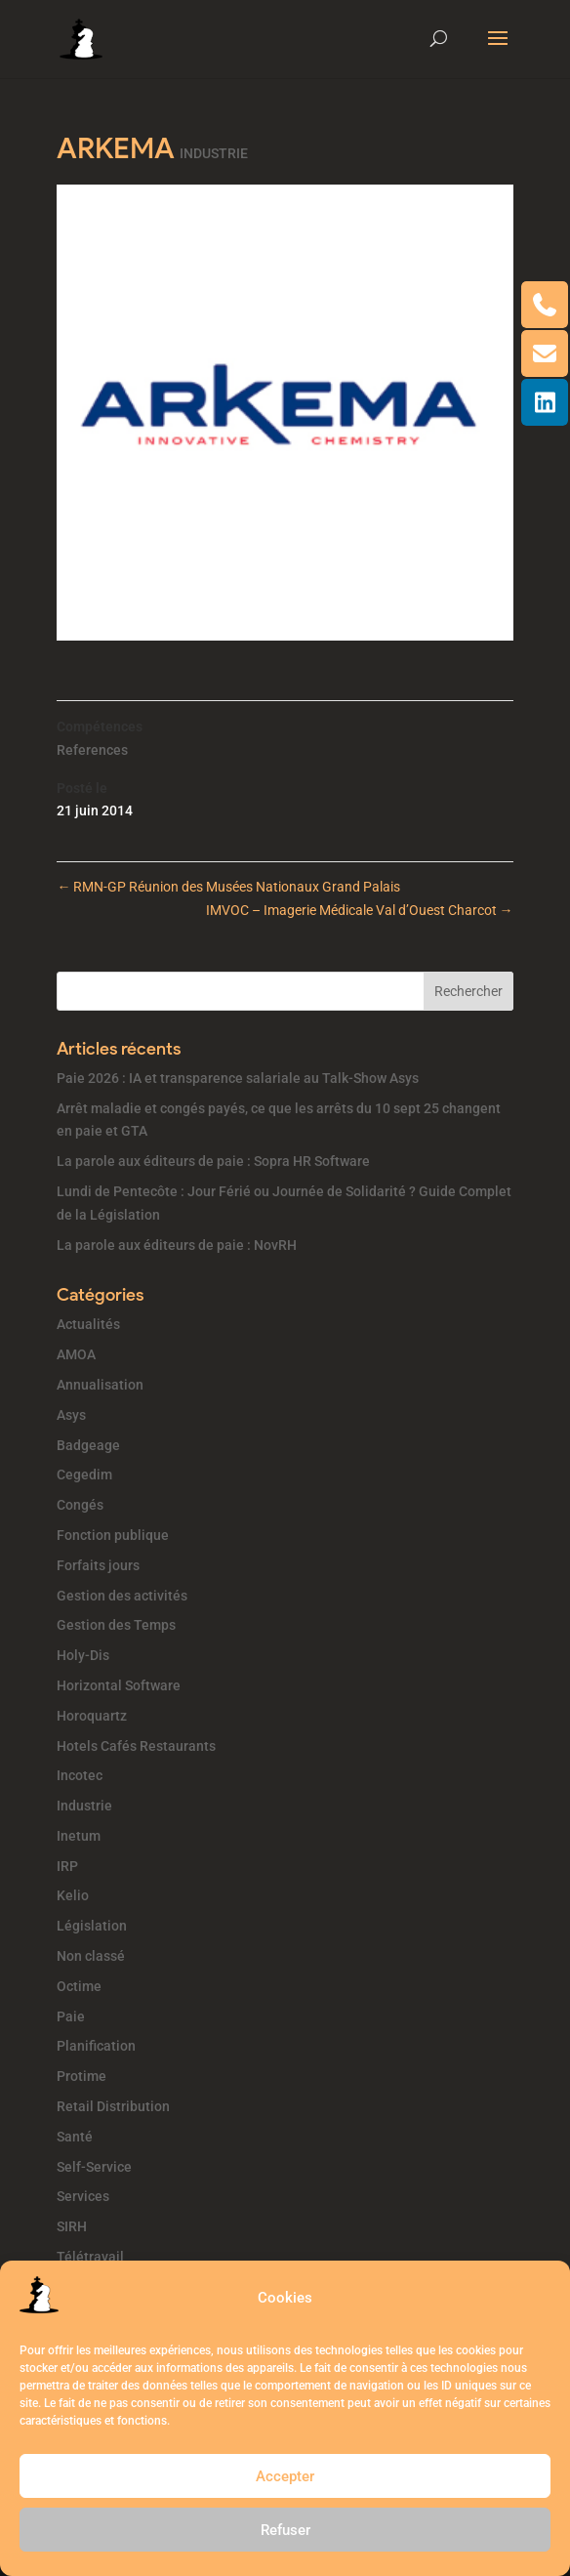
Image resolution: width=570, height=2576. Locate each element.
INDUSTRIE (214, 153)
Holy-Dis (83, 1655)
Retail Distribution (113, 2106)
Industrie (84, 1805)
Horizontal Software (119, 1685)
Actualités (88, 1324)
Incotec (79, 1775)
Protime (81, 2076)
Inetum (79, 1836)
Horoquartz (92, 1716)
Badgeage (88, 1445)
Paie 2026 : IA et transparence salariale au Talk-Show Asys (238, 1078)
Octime (79, 1986)
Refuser (285, 2530)
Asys (71, 1415)
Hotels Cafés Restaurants (136, 1746)
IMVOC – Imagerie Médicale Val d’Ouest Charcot (359, 910)
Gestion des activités (122, 1595)
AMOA (76, 1354)
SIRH (72, 2226)
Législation (92, 1925)
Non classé (91, 1956)
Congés (80, 1505)
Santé (75, 2136)
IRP (67, 1866)
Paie (71, 2016)
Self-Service (94, 2167)
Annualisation (100, 1384)
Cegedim (84, 1474)
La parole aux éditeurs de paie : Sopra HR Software (213, 1161)
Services (83, 2196)
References (92, 750)
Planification (96, 2046)
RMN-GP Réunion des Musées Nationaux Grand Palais (228, 886)
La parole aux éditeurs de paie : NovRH (177, 1245)
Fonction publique (113, 1535)
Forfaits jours (98, 1565)
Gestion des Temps (116, 1625)
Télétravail (90, 2256)
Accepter (285, 2476)
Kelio (73, 1895)
